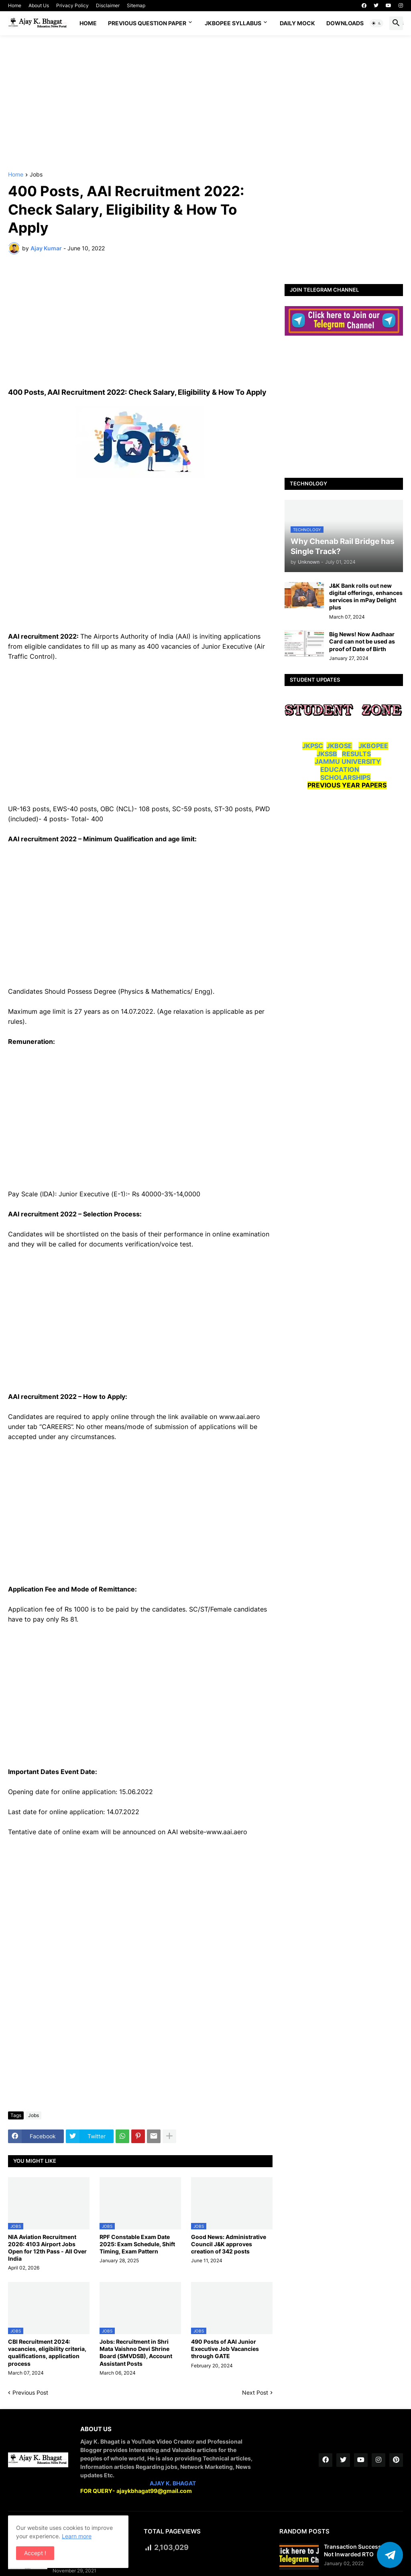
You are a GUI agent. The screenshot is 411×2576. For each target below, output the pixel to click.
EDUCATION (339, 769)
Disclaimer (108, 5)
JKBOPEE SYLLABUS (233, 23)
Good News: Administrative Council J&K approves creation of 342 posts (228, 2244)
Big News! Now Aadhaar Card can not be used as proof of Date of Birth (362, 641)
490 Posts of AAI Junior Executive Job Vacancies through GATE (225, 2348)
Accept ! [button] (35, 2553)
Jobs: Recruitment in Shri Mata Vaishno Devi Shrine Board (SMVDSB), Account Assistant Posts (136, 2352)
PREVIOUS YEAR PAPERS (347, 785)
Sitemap (136, 5)
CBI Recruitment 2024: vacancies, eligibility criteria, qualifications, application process (47, 2352)
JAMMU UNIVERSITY (348, 761)
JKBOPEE (373, 746)
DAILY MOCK (297, 23)
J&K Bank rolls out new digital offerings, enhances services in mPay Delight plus (366, 596)
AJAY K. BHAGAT (173, 2483)
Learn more (77, 2536)
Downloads (345, 23)
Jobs (36, 175)
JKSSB (327, 754)
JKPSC (312, 746)
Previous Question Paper (147, 23)
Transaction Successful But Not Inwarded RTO (361, 2550)
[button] (376, 23)
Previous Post (30, 2392)
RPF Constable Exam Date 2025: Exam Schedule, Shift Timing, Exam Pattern (137, 2244)
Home (14, 5)
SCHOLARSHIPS (345, 777)
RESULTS (356, 754)
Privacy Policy (72, 5)
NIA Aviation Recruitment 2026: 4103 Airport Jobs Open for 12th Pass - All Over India (47, 2247)
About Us (38, 5)
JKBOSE (339, 746)
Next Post (255, 2392)
